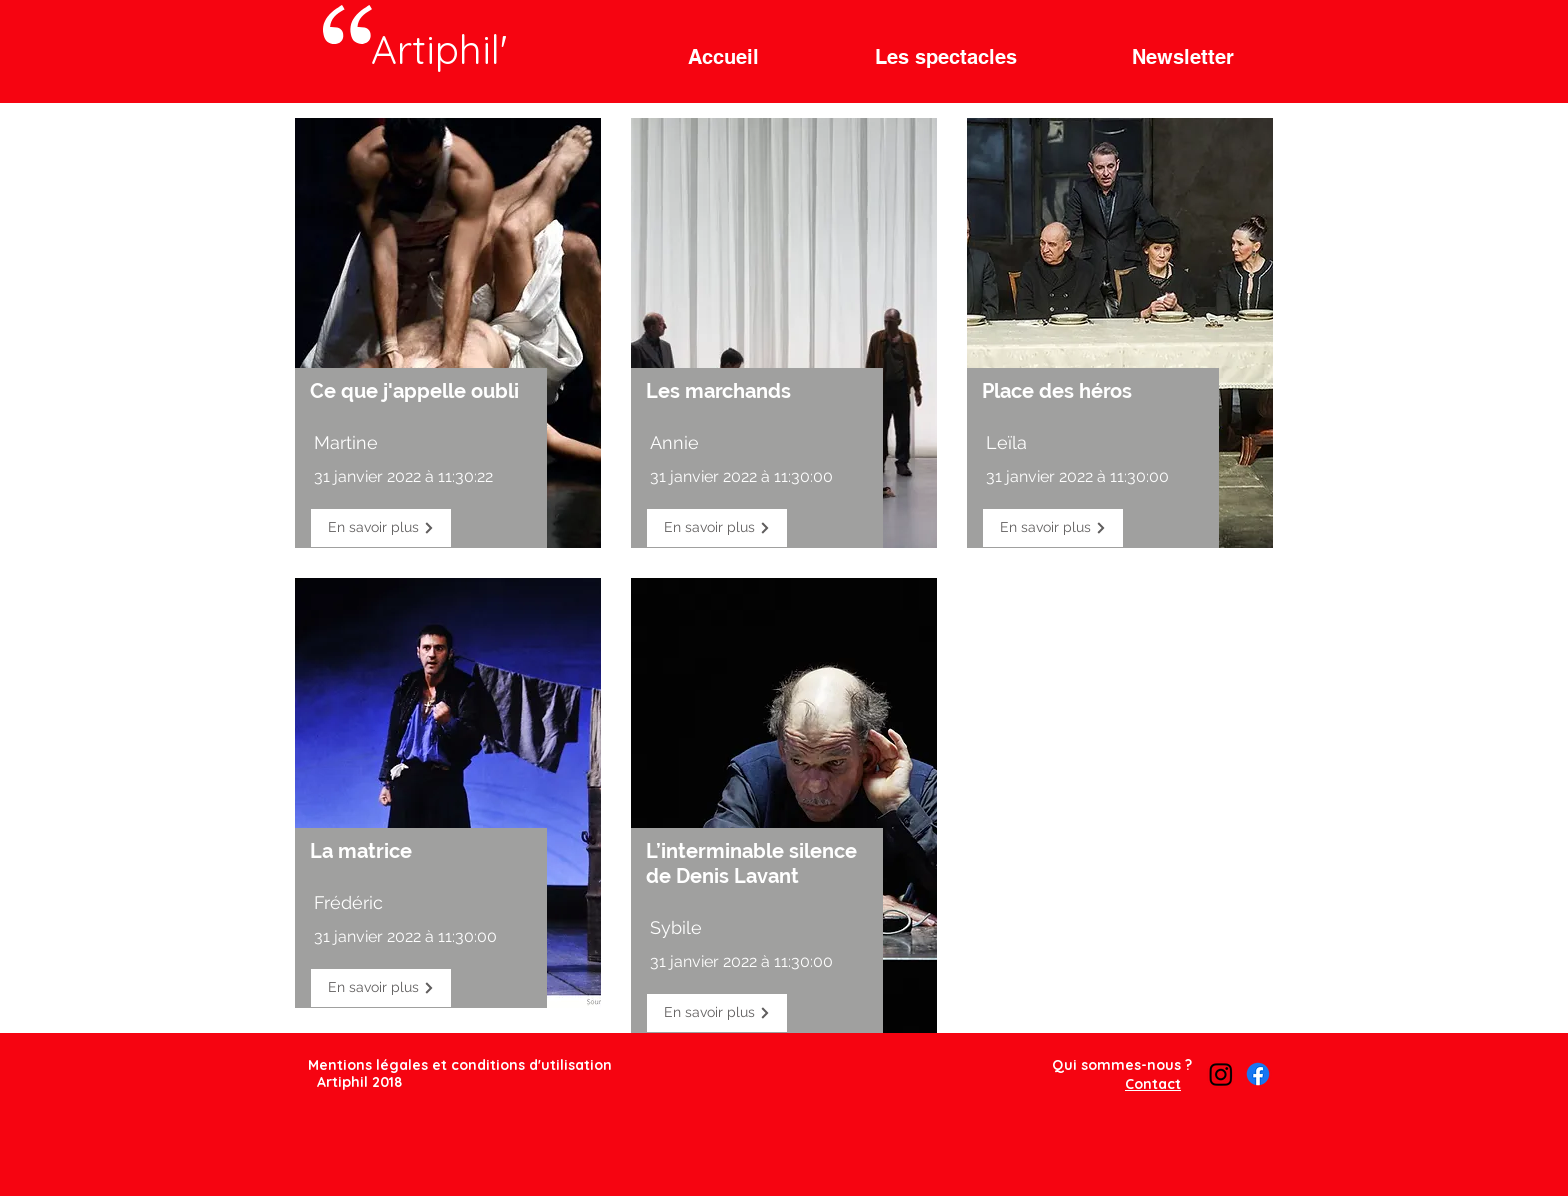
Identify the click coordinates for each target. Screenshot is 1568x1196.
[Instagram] (1221, 1074)
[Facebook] (1258, 1074)
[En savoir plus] (381, 528)
